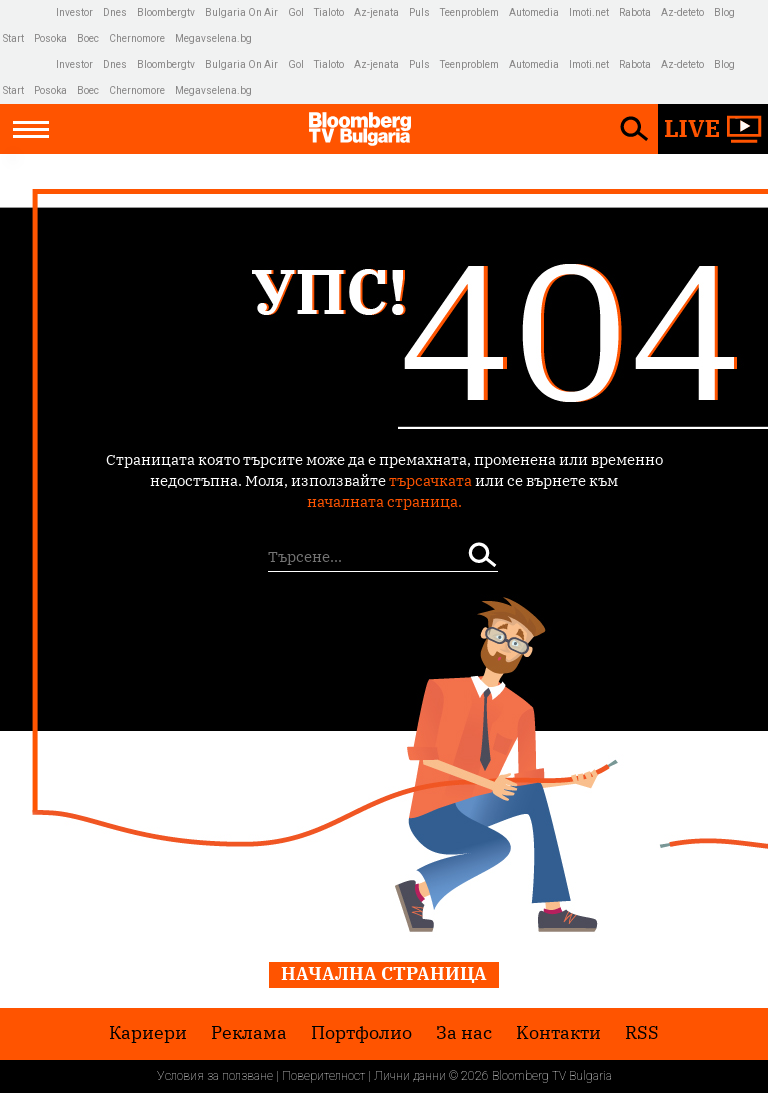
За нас (464, 1033)
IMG (29, 12)
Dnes (115, 12)
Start (13, 38)
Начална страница (384, 973)
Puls (419, 12)
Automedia (534, 12)
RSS (642, 1033)
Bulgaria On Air (241, 12)
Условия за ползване (215, 1076)
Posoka (50, 38)
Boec (88, 38)
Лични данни (410, 1076)
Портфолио (361, 1033)
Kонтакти (558, 1033)
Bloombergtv (166, 12)
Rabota (635, 12)
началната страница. (384, 501)
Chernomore (137, 38)
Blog (724, 12)
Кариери (148, 1033)
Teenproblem (469, 12)
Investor (74, 12)
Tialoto (329, 12)
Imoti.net (589, 12)
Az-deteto (682, 12)
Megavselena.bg (213, 38)
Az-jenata (376, 12)
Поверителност (323, 1076)
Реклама (249, 1033)
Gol (296, 12)
